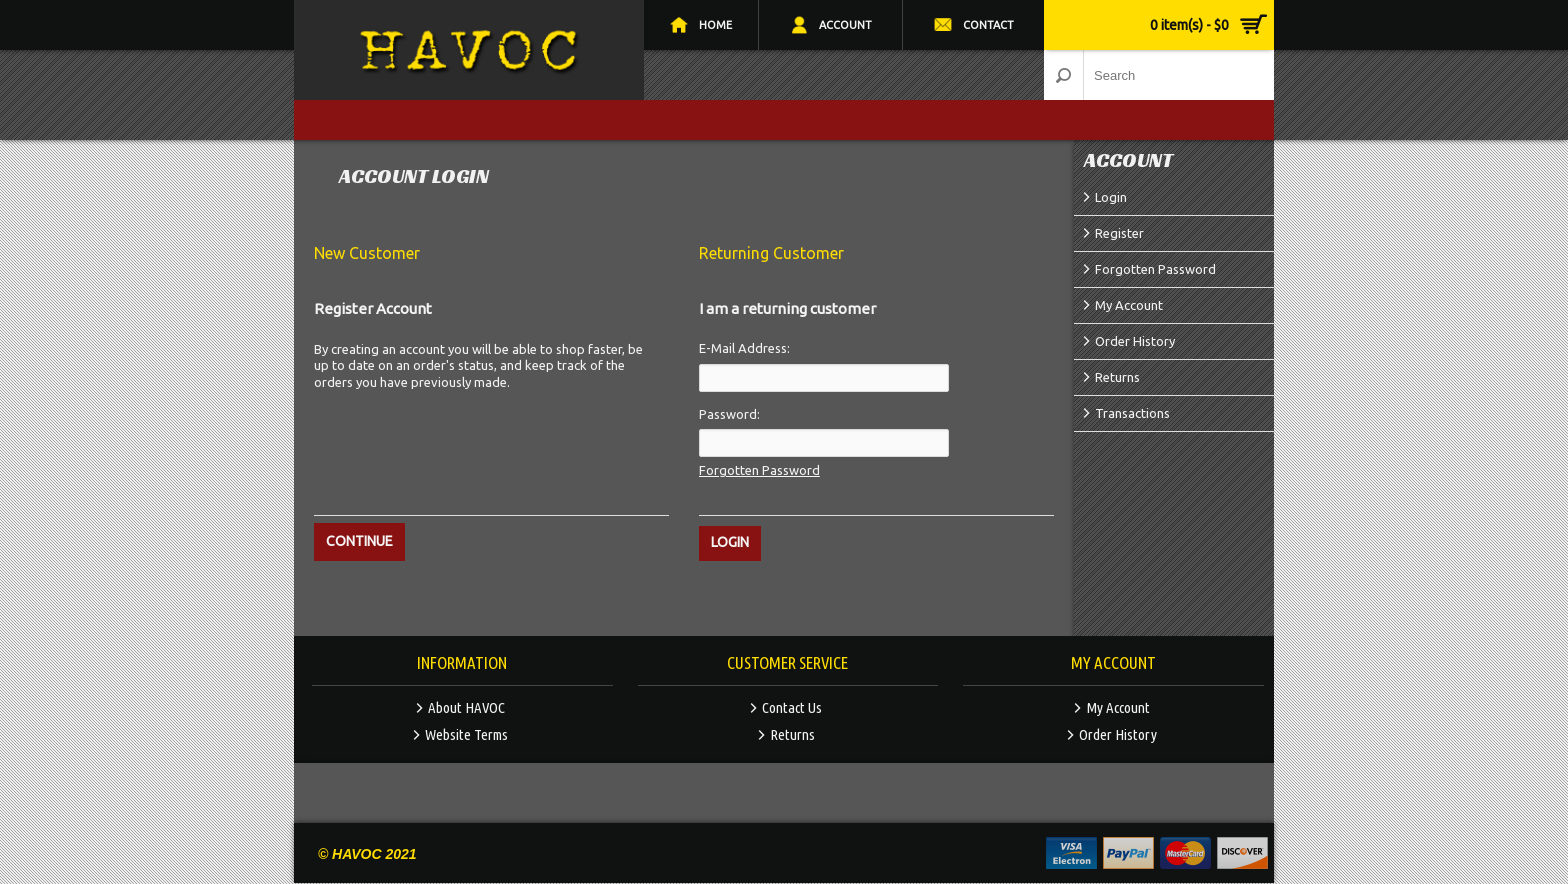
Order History (1135, 341)
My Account (1129, 305)
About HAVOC (466, 707)
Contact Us (792, 707)
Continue (359, 541)
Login (1111, 197)
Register (1119, 233)
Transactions (1132, 413)
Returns (1117, 377)
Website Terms (466, 734)
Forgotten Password (1155, 269)
